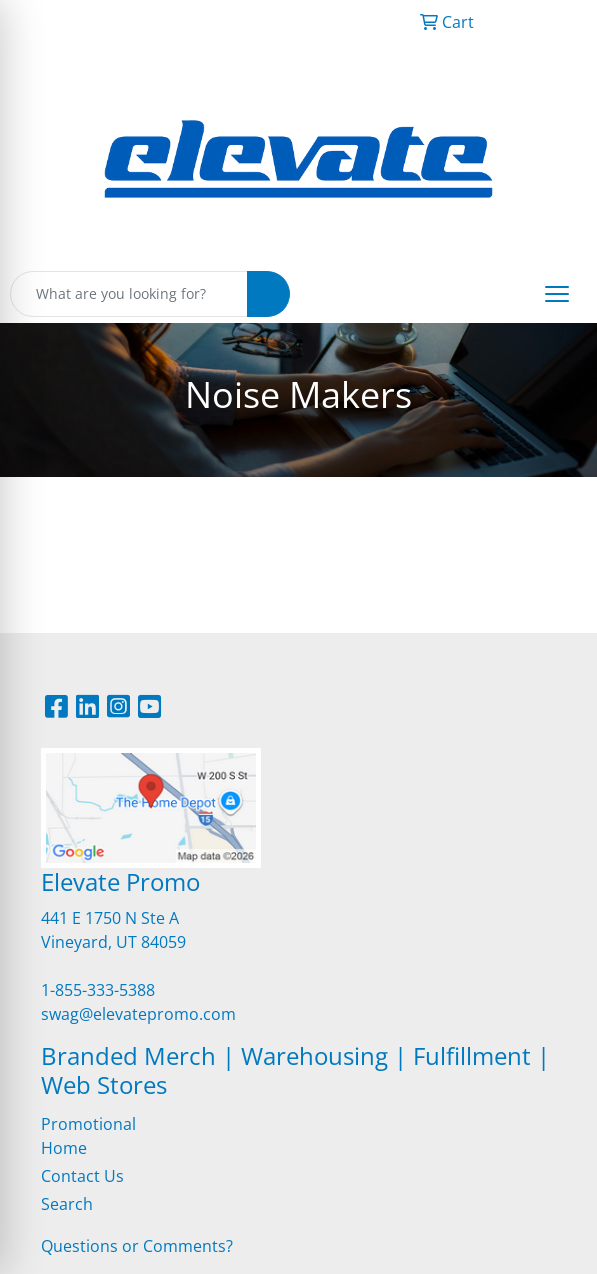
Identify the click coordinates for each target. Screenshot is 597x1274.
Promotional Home (88, 1136)
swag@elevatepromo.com (138, 1014)
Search (67, 1204)
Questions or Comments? (137, 1246)
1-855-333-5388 (98, 990)
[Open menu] (557, 294)
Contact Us (82, 1176)
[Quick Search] (129, 294)
